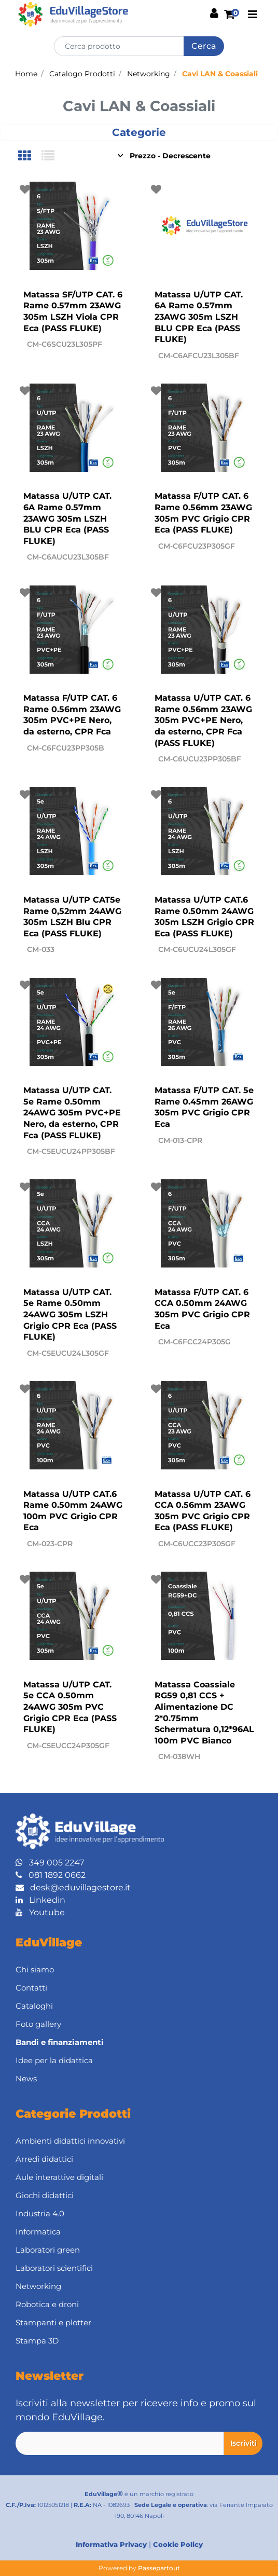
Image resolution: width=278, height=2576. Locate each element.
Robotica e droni (47, 2304)
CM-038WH (179, 1756)
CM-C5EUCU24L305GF (68, 1353)
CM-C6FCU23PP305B (65, 748)
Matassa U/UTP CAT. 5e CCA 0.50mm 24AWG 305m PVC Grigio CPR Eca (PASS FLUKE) (70, 1707)
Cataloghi (34, 2006)
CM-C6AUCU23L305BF (68, 557)
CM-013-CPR (180, 1140)
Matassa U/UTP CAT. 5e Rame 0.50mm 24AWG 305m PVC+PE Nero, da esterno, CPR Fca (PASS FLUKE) (72, 1112)
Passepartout (159, 2568)
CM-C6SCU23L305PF (64, 344)
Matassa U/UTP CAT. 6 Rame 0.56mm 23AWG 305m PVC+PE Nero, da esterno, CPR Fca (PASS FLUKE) (203, 720)
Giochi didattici (45, 2195)
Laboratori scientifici (54, 2268)
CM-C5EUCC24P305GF (68, 1745)
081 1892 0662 (51, 1875)
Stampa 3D (37, 2341)
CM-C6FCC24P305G (194, 1341)
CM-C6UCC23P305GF (196, 1543)
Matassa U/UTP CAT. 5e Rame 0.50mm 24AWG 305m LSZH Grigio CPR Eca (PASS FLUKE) (70, 1314)
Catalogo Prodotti (82, 73)
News (26, 2078)
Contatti (31, 1988)
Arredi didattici (44, 2159)
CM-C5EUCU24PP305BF (71, 1151)
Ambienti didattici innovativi (70, 2141)
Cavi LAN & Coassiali (220, 73)
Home (26, 73)
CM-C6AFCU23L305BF (198, 355)
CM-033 (40, 949)
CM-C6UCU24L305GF (197, 949)
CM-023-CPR (50, 1543)
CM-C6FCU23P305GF (196, 546)
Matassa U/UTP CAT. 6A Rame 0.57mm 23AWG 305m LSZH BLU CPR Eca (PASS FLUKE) (199, 317)
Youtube (40, 1912)
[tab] (29, 156)
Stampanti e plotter (53, 2322)
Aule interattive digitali (59, 2177)
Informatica (38, 2232)
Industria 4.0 (40, 2213)
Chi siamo (35, 1969)
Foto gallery (38, 2024)
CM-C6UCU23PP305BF (199, 759)
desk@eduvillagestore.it (73, 1887)
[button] (204, 46)
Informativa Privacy (111, 2544)
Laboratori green (48, 2250)
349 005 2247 (50, 1863)
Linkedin (40, 1900)
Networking (148, 73)
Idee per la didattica (54, 2060)
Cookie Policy (178, 2544)
